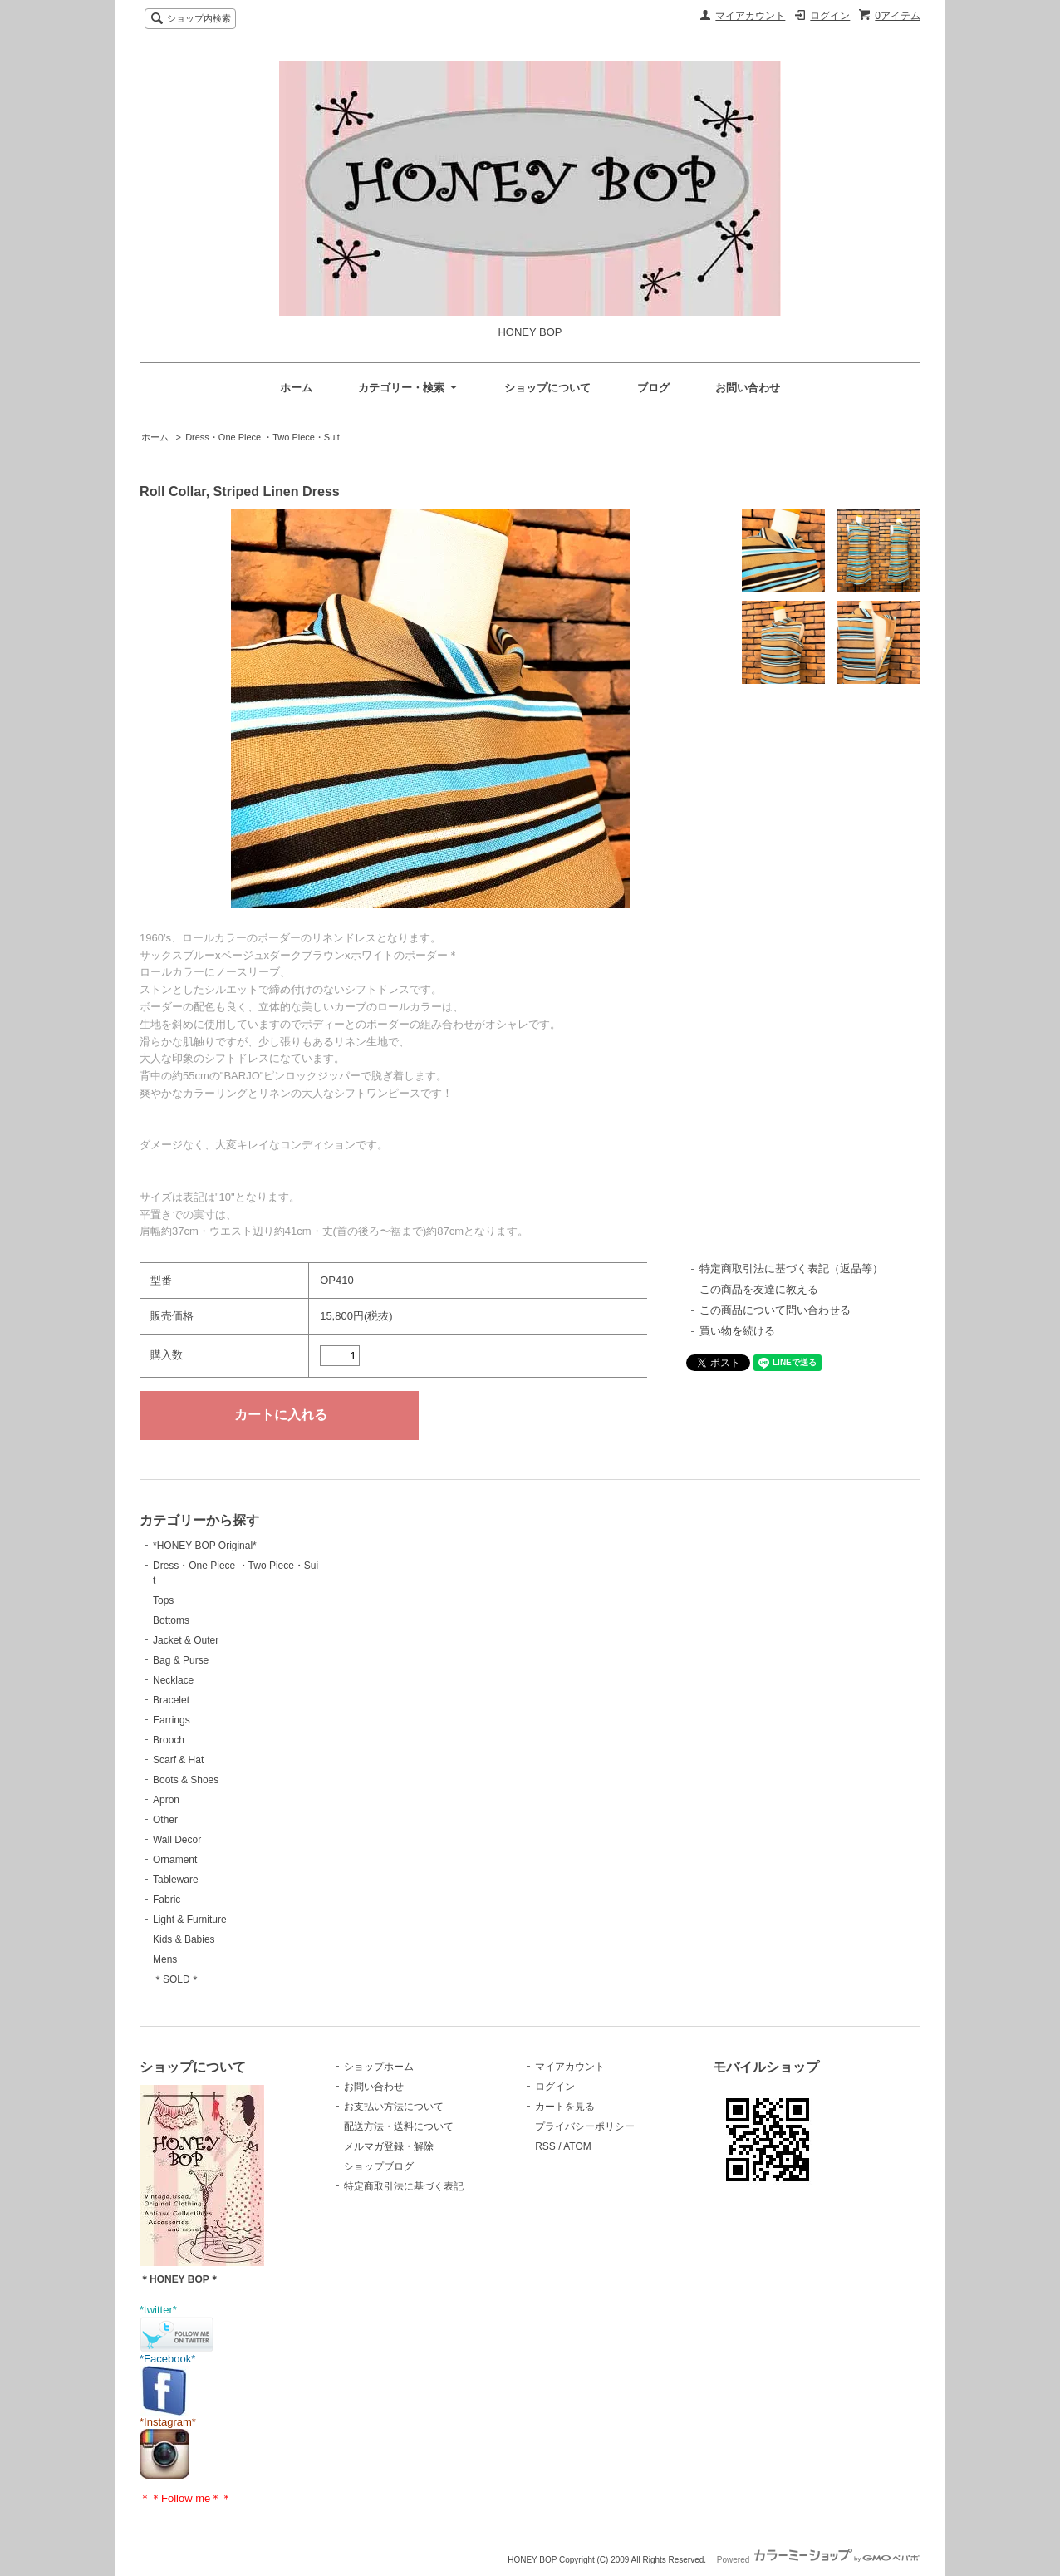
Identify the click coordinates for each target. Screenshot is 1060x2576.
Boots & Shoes (185, 1780)
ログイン (830, 16)
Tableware (176, 1879)
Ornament (175, 1860)
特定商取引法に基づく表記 (404, 2186)
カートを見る (565, 2106)
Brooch (168, 1740)
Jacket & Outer (185, 1640)
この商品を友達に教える (758, 1289)
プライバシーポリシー (585, 2126)
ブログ (653, 387)
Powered (818, 2559)
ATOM (577, 2146)
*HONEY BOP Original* (205, 1545)
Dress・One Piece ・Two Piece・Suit (262, 437)
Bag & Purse (181, 1660)
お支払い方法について (394, 2106)
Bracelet (171, 1700)
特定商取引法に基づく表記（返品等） (791, 1268)
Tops (163, 1600)
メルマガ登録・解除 (389, 2146)
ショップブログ (379, 2166)
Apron (166, 1800)
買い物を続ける (737, 1331)
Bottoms (171, 1620)
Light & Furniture (190, 1919)
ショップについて (547, 387)
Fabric (166, 1899)
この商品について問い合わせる (775, 1310)
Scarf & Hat (178, 1760)
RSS (545, 2146)
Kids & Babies (184, 1939)
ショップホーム (379, 2066)
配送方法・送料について (399, 2126)
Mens (165, 1959)
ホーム (296, 387)
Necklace (173, 1680)
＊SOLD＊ (176, 1979)
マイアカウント (750, 16)
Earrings (171, 1720)
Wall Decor (177, 1840)
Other (165, 1820)
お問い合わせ (747, 387)
